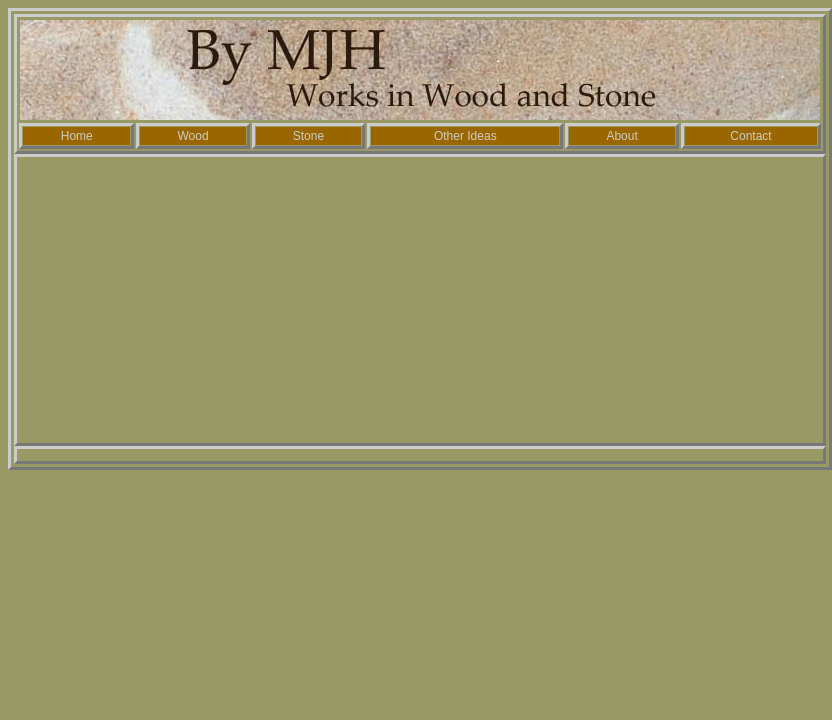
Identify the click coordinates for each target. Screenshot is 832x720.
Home (77, 136)
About (621, 136)
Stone (308, 136)
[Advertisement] (420, 300)
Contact (750, 136)
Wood (192, 136)
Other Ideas (465, 136)
